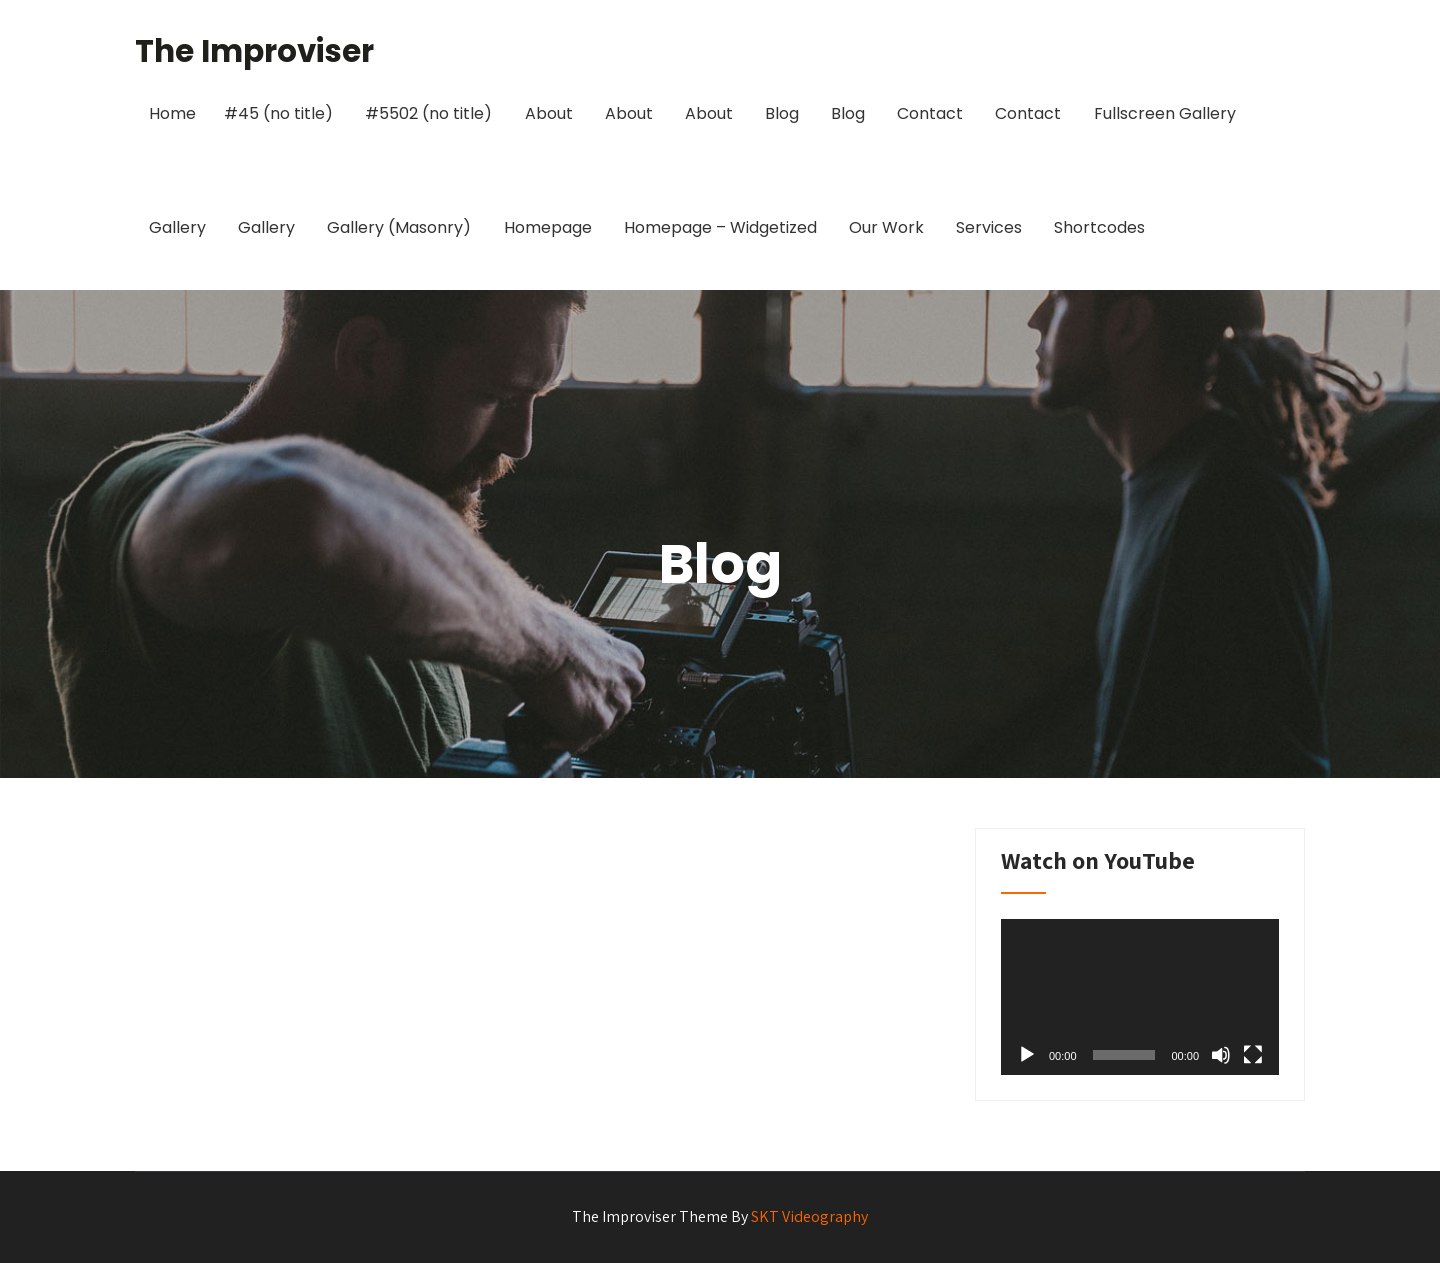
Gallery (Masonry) (399, 227)
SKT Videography (809, 1216)
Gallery (177, 227)
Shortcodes (1099, 227)
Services (989, 227)
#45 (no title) (278, 113)
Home (172, 113)
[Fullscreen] (1253, 1055)
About (549, 113)
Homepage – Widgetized (720, 227)
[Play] (1027, 1055)
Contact (930, 113)
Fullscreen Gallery (1165, 113)
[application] (1140, 997)
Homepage (548, 227)
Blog (782, 113)
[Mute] (1221, 1055)
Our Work (886, 227)
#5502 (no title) (428, 113)
